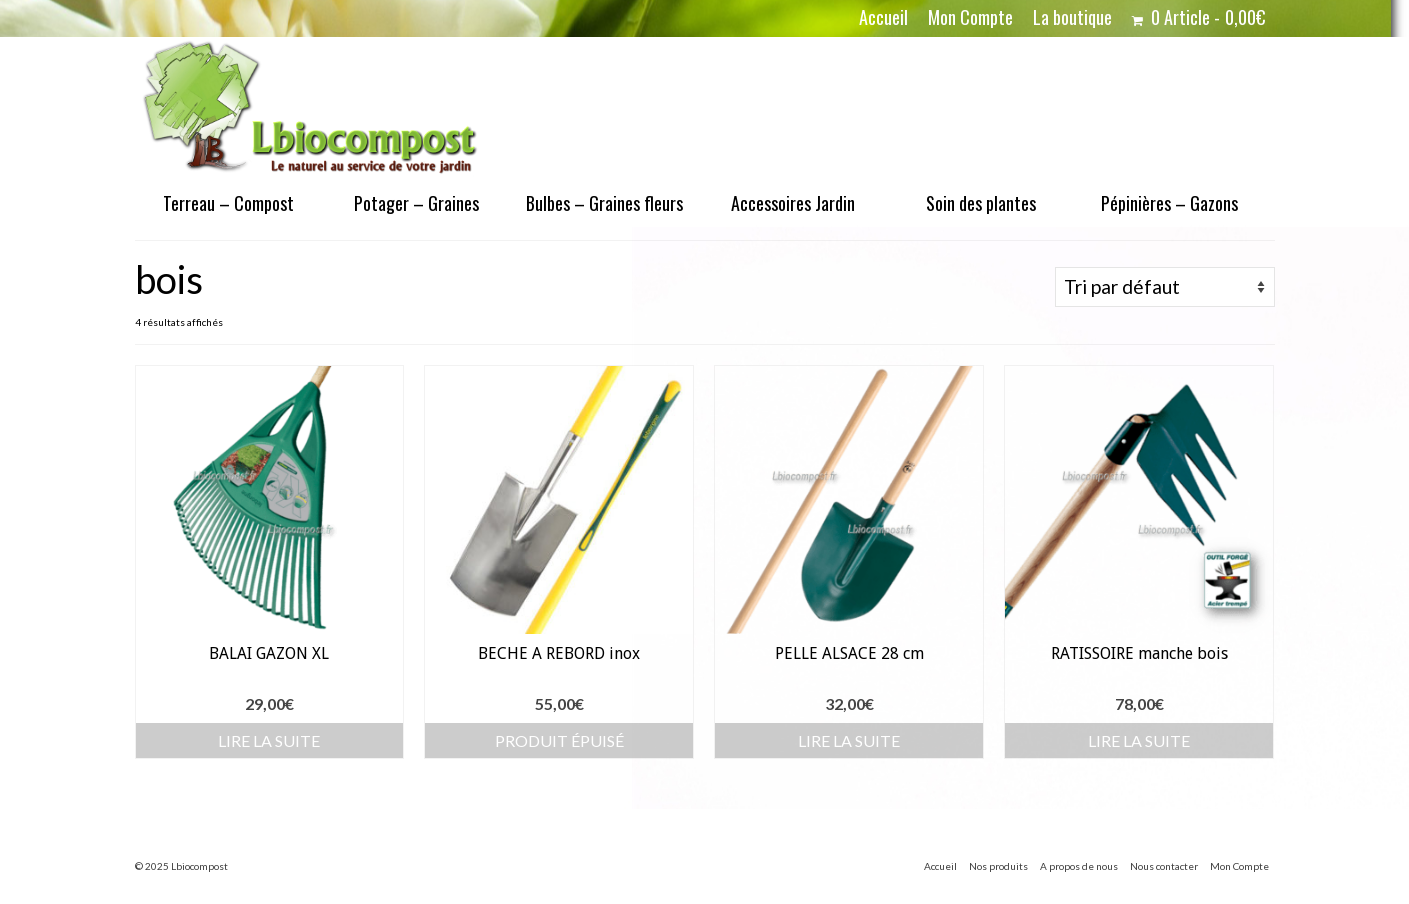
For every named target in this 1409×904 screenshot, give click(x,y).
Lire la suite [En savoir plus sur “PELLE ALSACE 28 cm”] (849, 740)
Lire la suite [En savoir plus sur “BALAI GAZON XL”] (269, 740)
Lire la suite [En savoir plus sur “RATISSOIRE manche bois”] (1139, 740)
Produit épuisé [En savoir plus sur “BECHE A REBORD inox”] (559, 740)
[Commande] (1165, 287)
